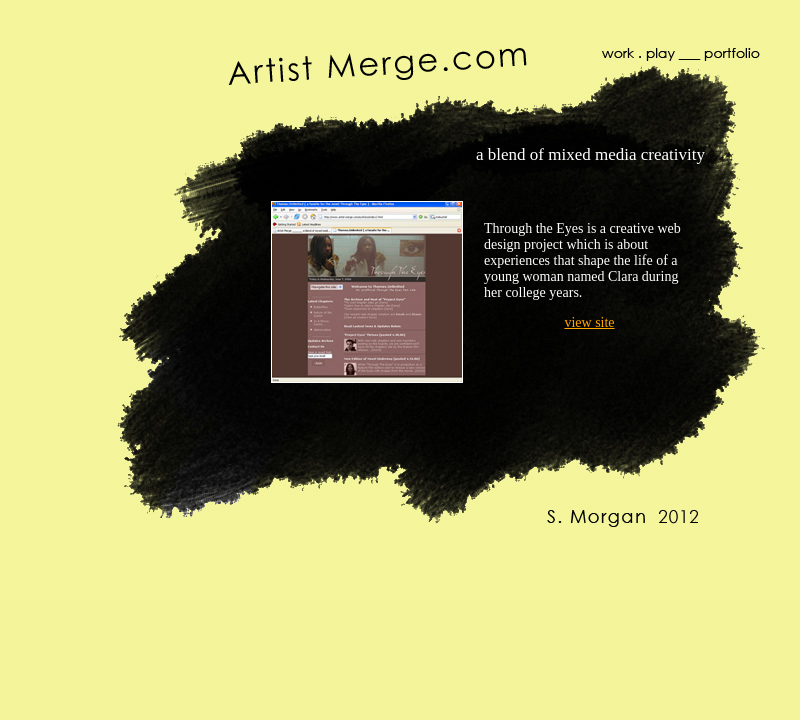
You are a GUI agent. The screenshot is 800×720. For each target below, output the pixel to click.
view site (589, 322)
